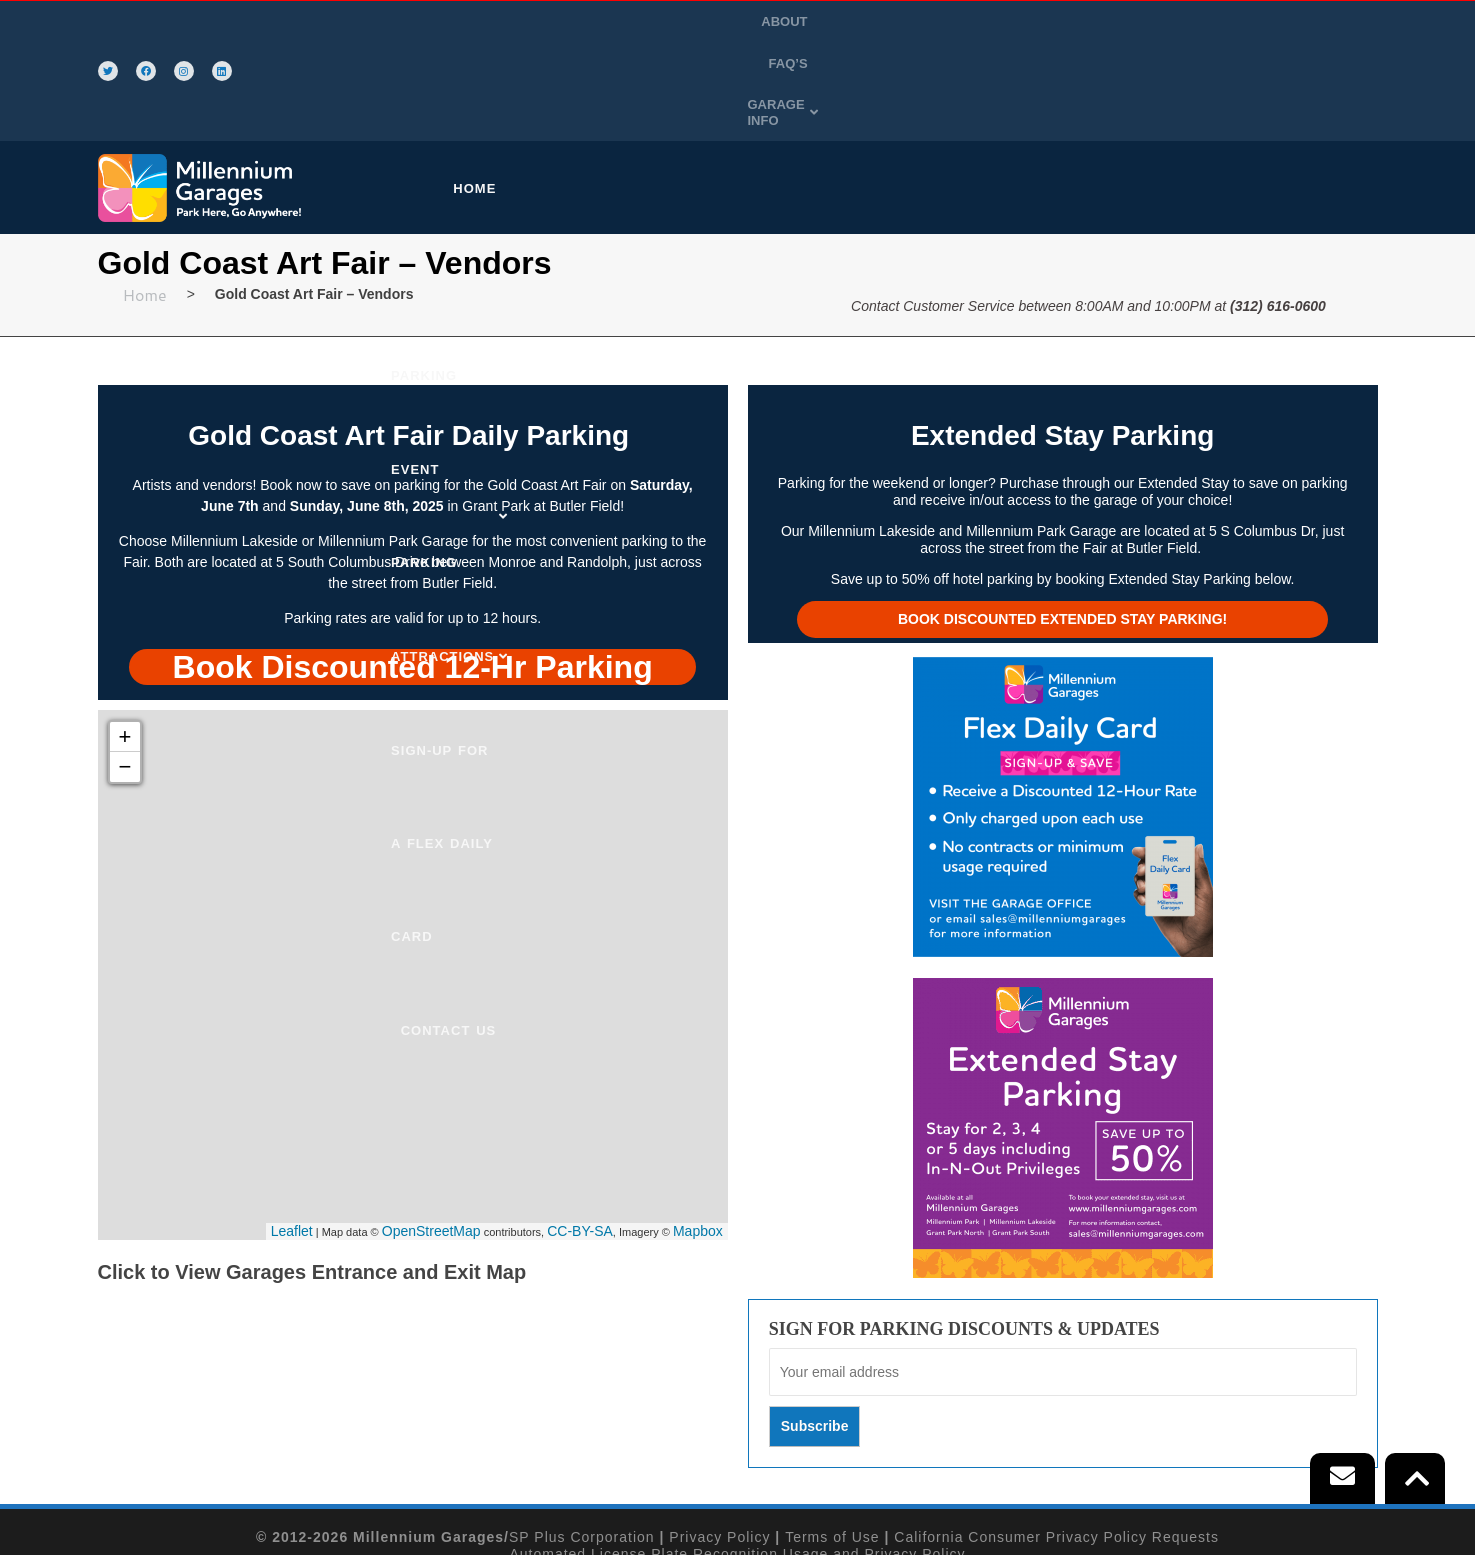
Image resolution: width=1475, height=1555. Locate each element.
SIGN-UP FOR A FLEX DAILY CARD (1120, 93)
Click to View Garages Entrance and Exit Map (312, 1177)
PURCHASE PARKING (623, 93)
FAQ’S (1233, 23)
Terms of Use (832, 1442)
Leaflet (292, 1135)
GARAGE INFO (1325, 23)
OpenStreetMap (431, 1135)
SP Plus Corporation (582, 1442)
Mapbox (698, 1135)
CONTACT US (1318, 93)
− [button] (125, 671)
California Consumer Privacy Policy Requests (1056, 1442)
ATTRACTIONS (923, 93)
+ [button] (125, 641)
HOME (494, 93)
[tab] (413, 569)
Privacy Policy (719, 1442)
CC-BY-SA (580, 1135)
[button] (1325, 24)
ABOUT (1171, 23)
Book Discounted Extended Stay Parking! (1062, 524)
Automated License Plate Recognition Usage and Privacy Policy (737, 1458)
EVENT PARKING (786, 93)
